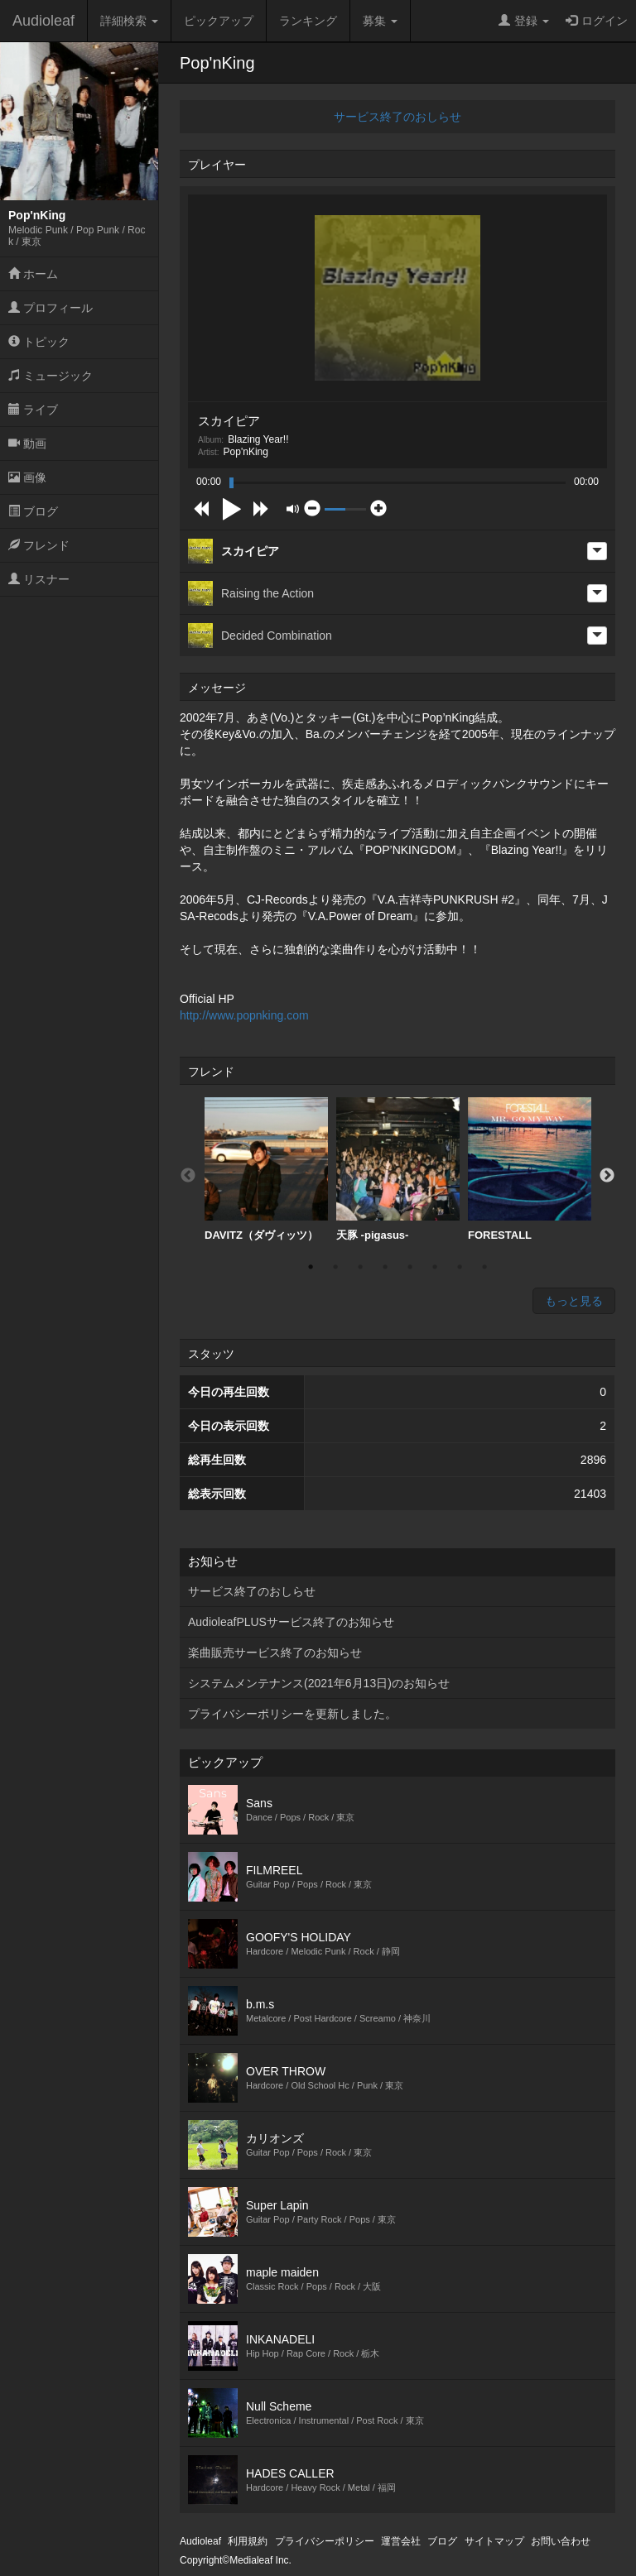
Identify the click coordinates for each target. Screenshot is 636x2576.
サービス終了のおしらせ (397, 116)
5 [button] (410, 1267)
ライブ (33, 409)
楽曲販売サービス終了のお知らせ (275, 1652)
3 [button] (360, 1267)
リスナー (39, 579)
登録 (524, 20)
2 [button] (335, 1267)
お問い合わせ (560, 2541)
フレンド (39, 545)
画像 (27, 477)
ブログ (33, 511)
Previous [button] (188, 1176)
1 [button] (310, 1267)
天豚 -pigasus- (398, 1169)
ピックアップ (218, 20)
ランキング (308, 20)
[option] (266, 1169)
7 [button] (459, 1267)
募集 (380, 20)
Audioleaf (43, 20)
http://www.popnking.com (244, 1015)
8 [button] (484, 1267)
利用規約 (247, 2541)
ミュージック (50, 375)
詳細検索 (129, 20)
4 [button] (385, 1267)
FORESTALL (529, 1169)
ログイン (597, 20)
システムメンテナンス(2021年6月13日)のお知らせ (319, 1683)
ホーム (33, 274)
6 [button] (434, 1267)
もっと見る (574, 1300)
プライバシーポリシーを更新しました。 (292, 1713)
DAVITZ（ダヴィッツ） (266, 1169)
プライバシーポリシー (324, 2541)
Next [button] (607, 1176)
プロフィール (50, 307)
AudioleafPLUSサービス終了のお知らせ (291, 1622)
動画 (27, 443)
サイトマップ (494, 2541)
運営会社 (401, 2541)
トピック (39, 341)
